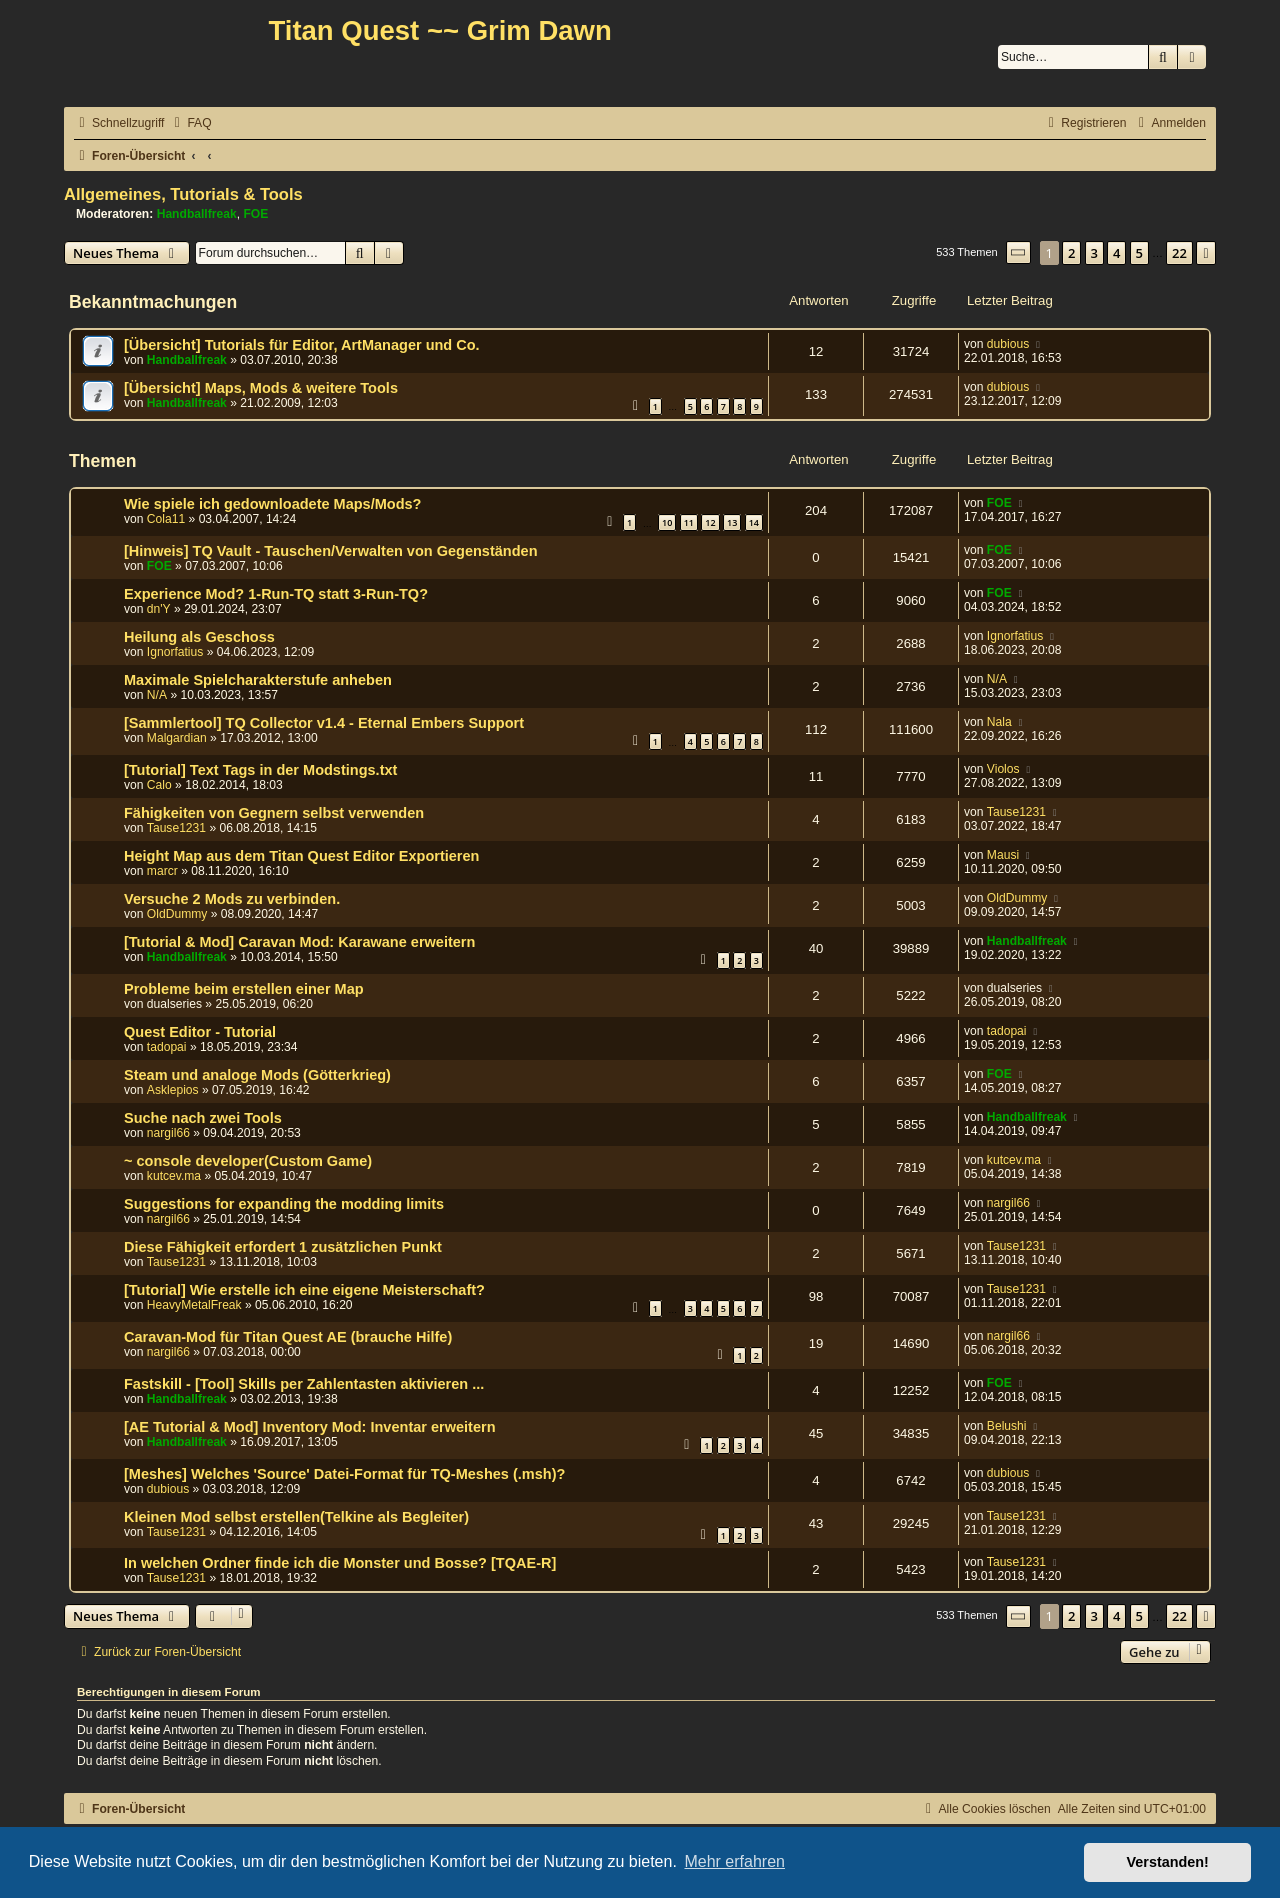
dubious (1008, 344)
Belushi (1007, 1426)
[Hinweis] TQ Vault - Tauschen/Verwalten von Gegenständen (331, 551)
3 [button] (1094, 253)
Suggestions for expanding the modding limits (284, 1204)
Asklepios (173, 1090)
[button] (1019, 252)
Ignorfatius (175, 652)
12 (710, 522)
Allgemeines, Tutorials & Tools (183, 194)
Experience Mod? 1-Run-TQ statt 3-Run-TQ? (276, 594)
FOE (255, 214)
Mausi (1003, 855)
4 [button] (1116, 253)
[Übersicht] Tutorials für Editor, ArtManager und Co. (302, 345)
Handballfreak (197, 214)
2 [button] (1071, 253)
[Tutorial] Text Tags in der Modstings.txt (260, 770)
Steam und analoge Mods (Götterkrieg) (257, 1075)
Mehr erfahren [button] (734, 1861)
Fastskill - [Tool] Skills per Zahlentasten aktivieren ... (304, 1384)
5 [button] (1139, 253)
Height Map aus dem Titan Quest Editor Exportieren (301, 856)
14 (754, 522)
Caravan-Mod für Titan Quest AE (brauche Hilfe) (288, 1337)
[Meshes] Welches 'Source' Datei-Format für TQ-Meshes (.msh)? (344, 1474)
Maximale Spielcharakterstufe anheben (258, 680)
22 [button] (1179, 253)
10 (667, 522)
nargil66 (168, 1133)
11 (689, 522)
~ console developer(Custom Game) (248, 1161)
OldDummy (177, 914)
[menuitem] (190, 123)
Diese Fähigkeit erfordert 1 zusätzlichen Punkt (283, 1247)
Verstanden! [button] (1168, 1862)
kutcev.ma (174, 1176)
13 (732, 522)
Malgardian (177, 738)
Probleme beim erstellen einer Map (244, 989)
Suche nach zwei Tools (203, 1118)
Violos (1003, 769)
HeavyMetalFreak (194, 1305)
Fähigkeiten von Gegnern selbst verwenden (274, 813)
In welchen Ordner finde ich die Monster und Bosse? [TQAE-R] (340, 1563)
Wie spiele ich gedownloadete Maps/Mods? (273, 504)
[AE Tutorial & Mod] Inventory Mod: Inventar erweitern (310, 1427)
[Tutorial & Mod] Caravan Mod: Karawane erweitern (299, 942)
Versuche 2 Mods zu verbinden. (232, 899)
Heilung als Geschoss (199, 637)
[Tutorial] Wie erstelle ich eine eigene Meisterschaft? (304, 1290)
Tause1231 (176, 828)
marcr (162, 871)
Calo (159, 785)
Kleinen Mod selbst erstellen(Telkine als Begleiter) (296, 1517)
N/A (157, 695)
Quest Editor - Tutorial (200, 1032)
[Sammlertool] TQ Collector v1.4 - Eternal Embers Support (324, 723)
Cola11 (166, 519)
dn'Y (159, 609)
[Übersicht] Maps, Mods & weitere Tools (261, 388)
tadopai (167, 1047)
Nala (999, 722)
